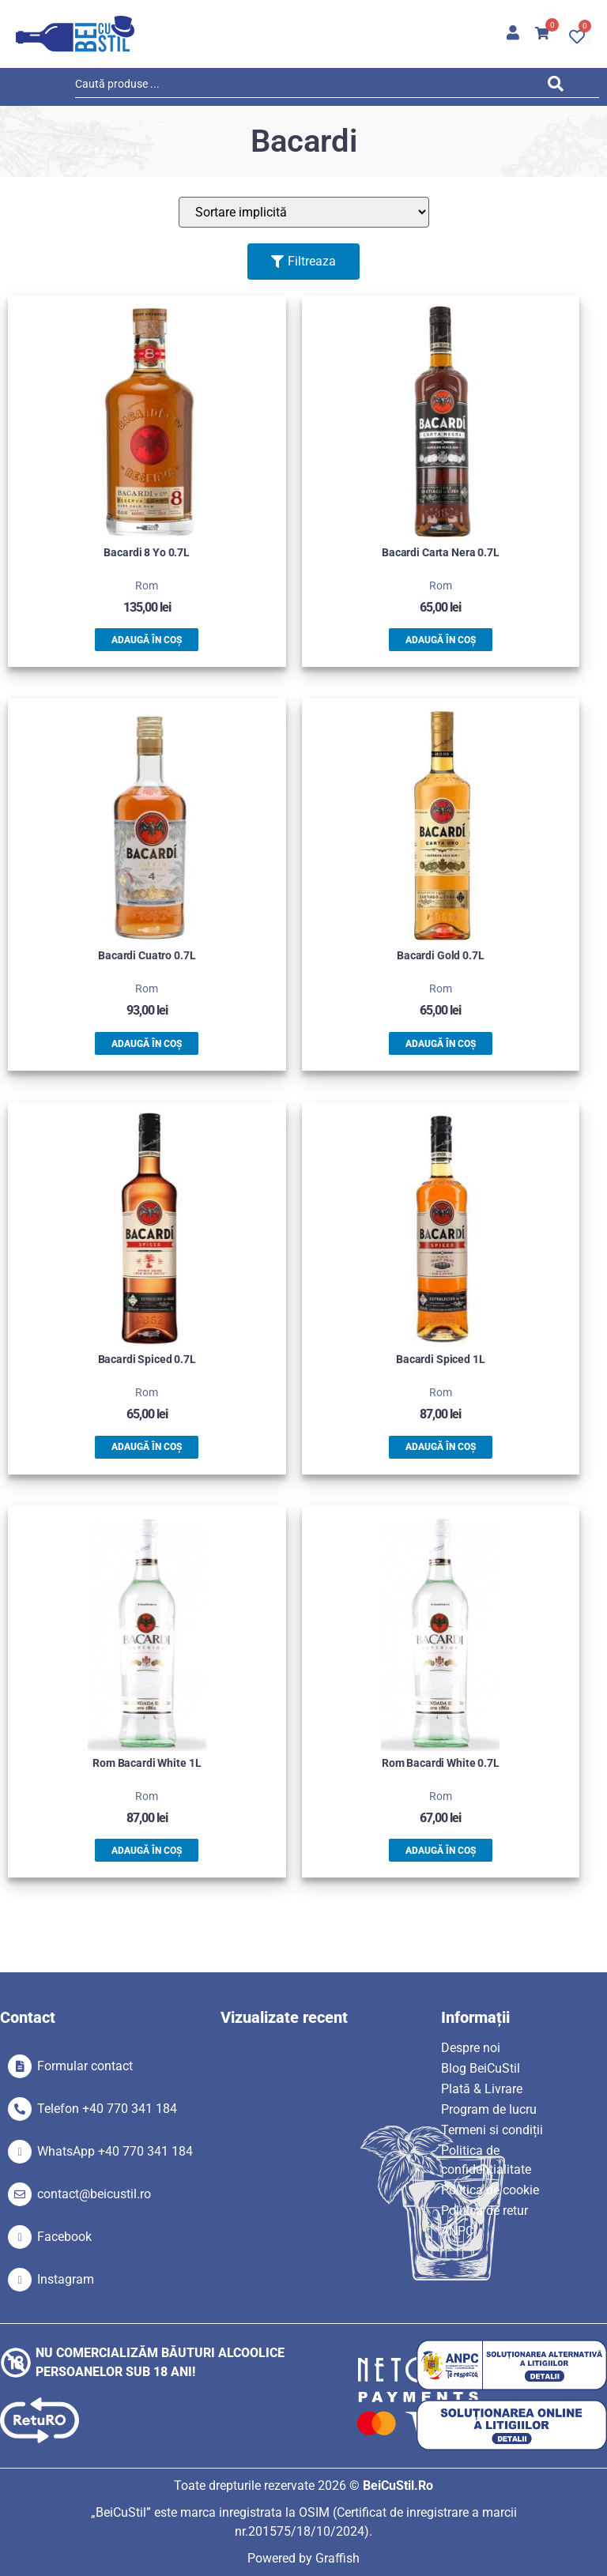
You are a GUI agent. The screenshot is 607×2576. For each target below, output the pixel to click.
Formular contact (85, 2065)
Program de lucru (489, 2109)
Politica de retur (484, 2210)
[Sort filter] (304, 212)
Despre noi (470, 2047)
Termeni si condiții (492, 2129)
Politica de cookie (490, 2190)
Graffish (337, 2558)
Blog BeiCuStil (480, 2068)
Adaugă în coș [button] (146, 640)
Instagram (65, 2279)
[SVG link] (75, 34)
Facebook (64, 2236)
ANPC (457, 2231)
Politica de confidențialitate (486, 2160)
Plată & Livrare (481, 2088)
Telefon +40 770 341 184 (107, 2108)
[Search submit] (560, 86)
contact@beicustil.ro (94, 2193)
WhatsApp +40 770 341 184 (115, 2151)
